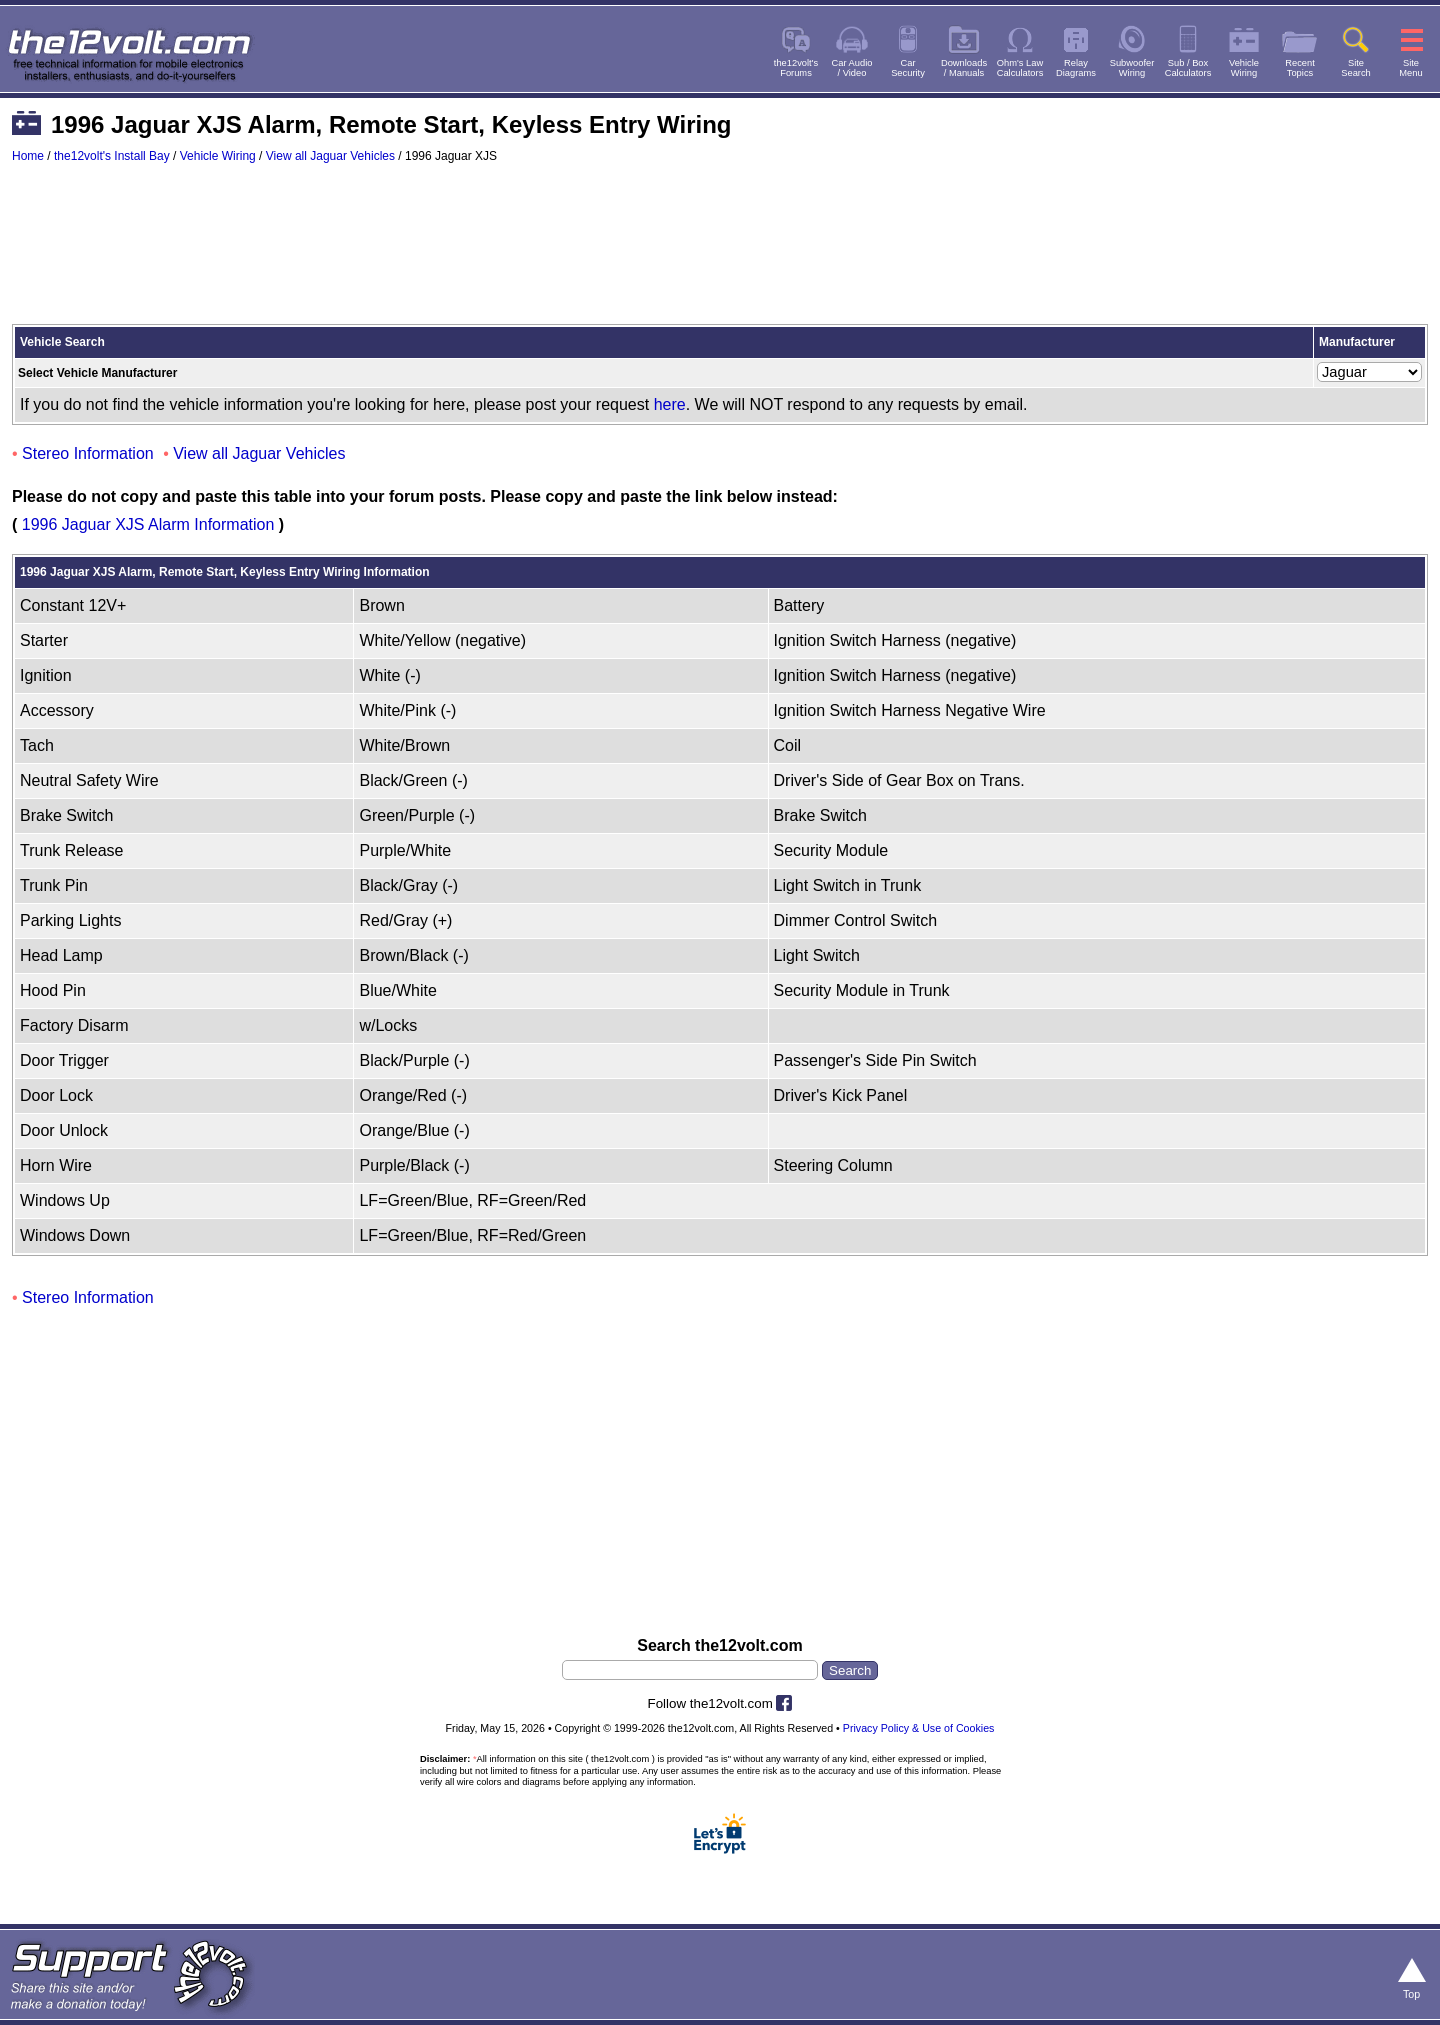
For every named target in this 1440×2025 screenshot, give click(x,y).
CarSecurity (908, 68)
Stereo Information (88, 453)
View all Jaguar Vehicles (330, 156)
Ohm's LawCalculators (1020, 68)
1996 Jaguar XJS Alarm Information (148, 524)
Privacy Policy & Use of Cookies (919, 1728)
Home (28, 156)
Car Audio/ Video (852, 68)
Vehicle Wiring (218, 156)
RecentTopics (1300, 68)
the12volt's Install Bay (112, 156)
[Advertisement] (720, 253)
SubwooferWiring (1132, 68)
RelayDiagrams (1076, 68)
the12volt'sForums (796, 68)
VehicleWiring (1244, 68)
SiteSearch (1356, 68)
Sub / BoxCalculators (1188, 68)
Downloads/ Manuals (964, 68)
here (670, 404)
